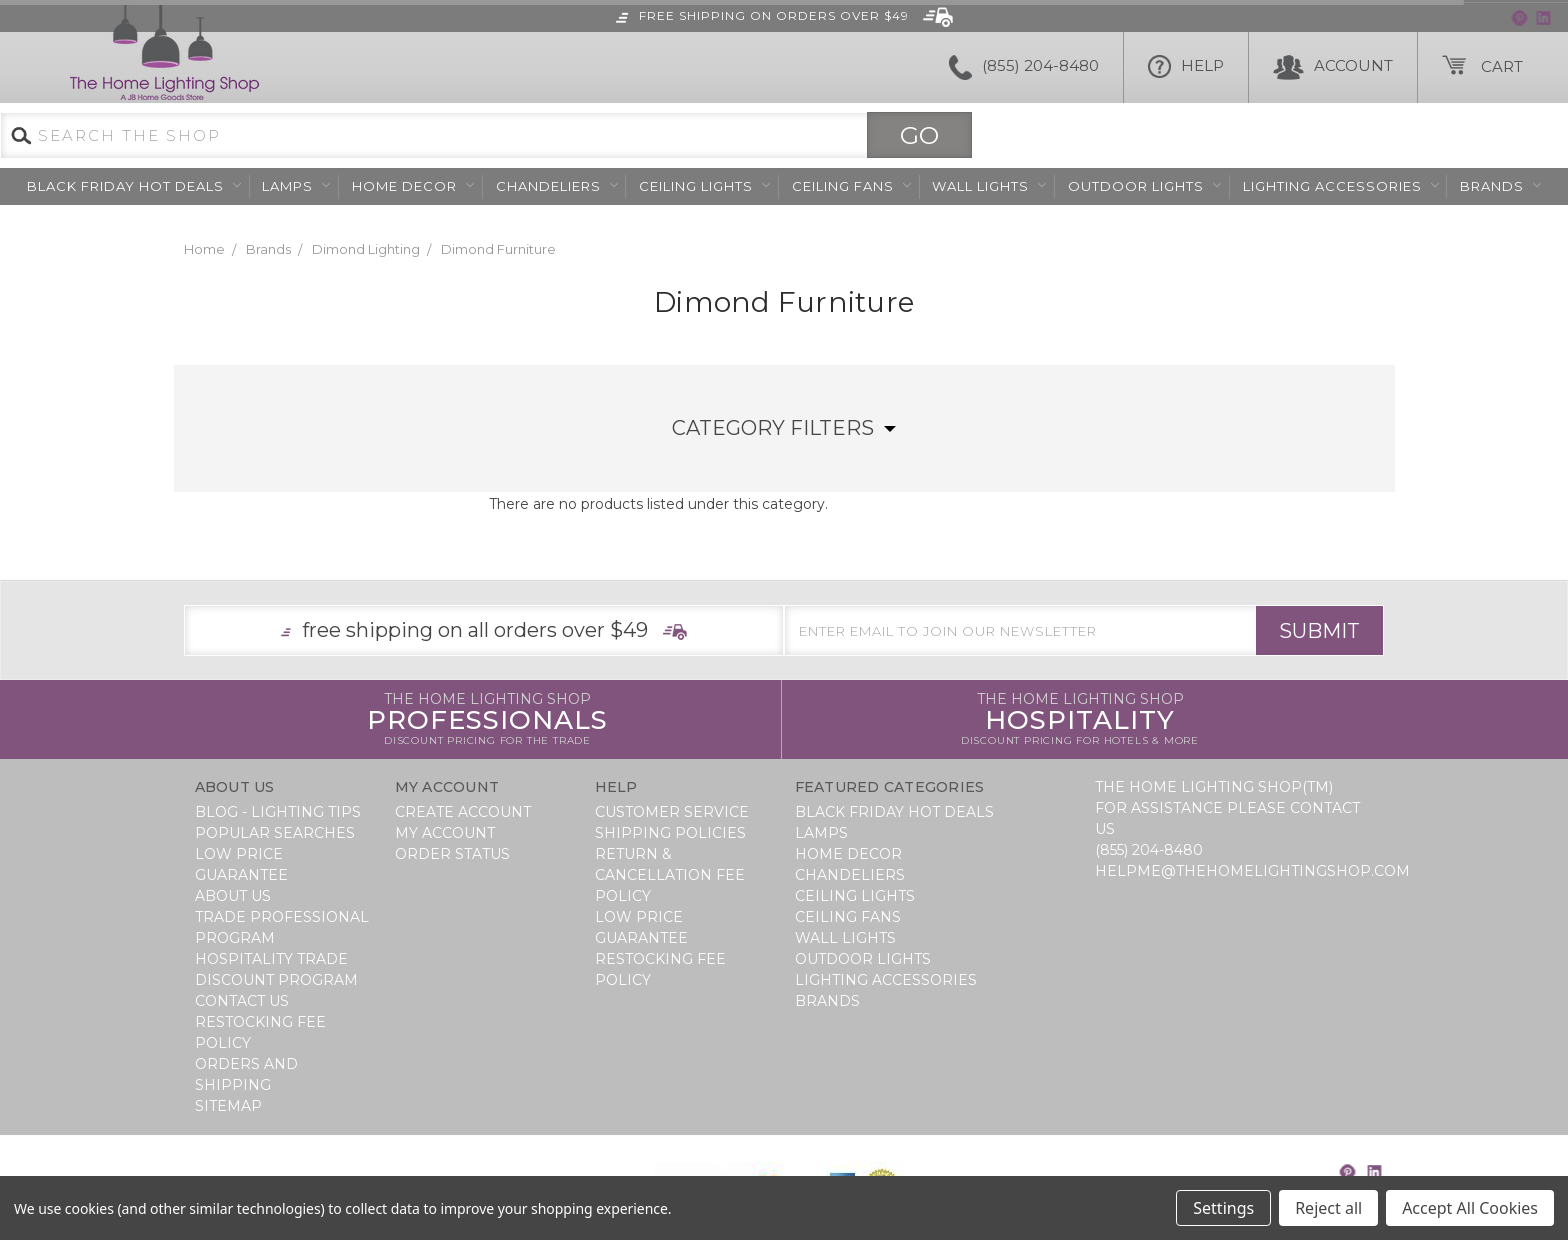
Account (1333, 67)
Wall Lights (989, 186)
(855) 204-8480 (1024, 67)
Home (204, 249)
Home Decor (413, 186)
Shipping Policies (670, 833)
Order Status (452, 854)
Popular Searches (275, 833)
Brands (1500, 186)
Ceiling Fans (851, 186)
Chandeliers (557, 186)
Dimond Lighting (366, 249)
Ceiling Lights (704, 186)
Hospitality (1080, 720)
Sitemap (228, 1106)
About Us (233, 896)
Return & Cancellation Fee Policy (670, 875)
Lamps (296, 186)
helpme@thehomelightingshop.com (1252, 871)
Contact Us (242, 1001)
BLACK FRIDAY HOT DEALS (134, 186)
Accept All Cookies (1470, 1208)
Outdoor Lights (1144, 186)
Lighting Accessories (1341, 186)
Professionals (487, 720)
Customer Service (672, 812)
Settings (1223, 1208)
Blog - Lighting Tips (278, 812)
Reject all (1328, 1208)
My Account (445, 833)
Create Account (463, 812)
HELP (1186, 67)
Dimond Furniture (498, 249)
